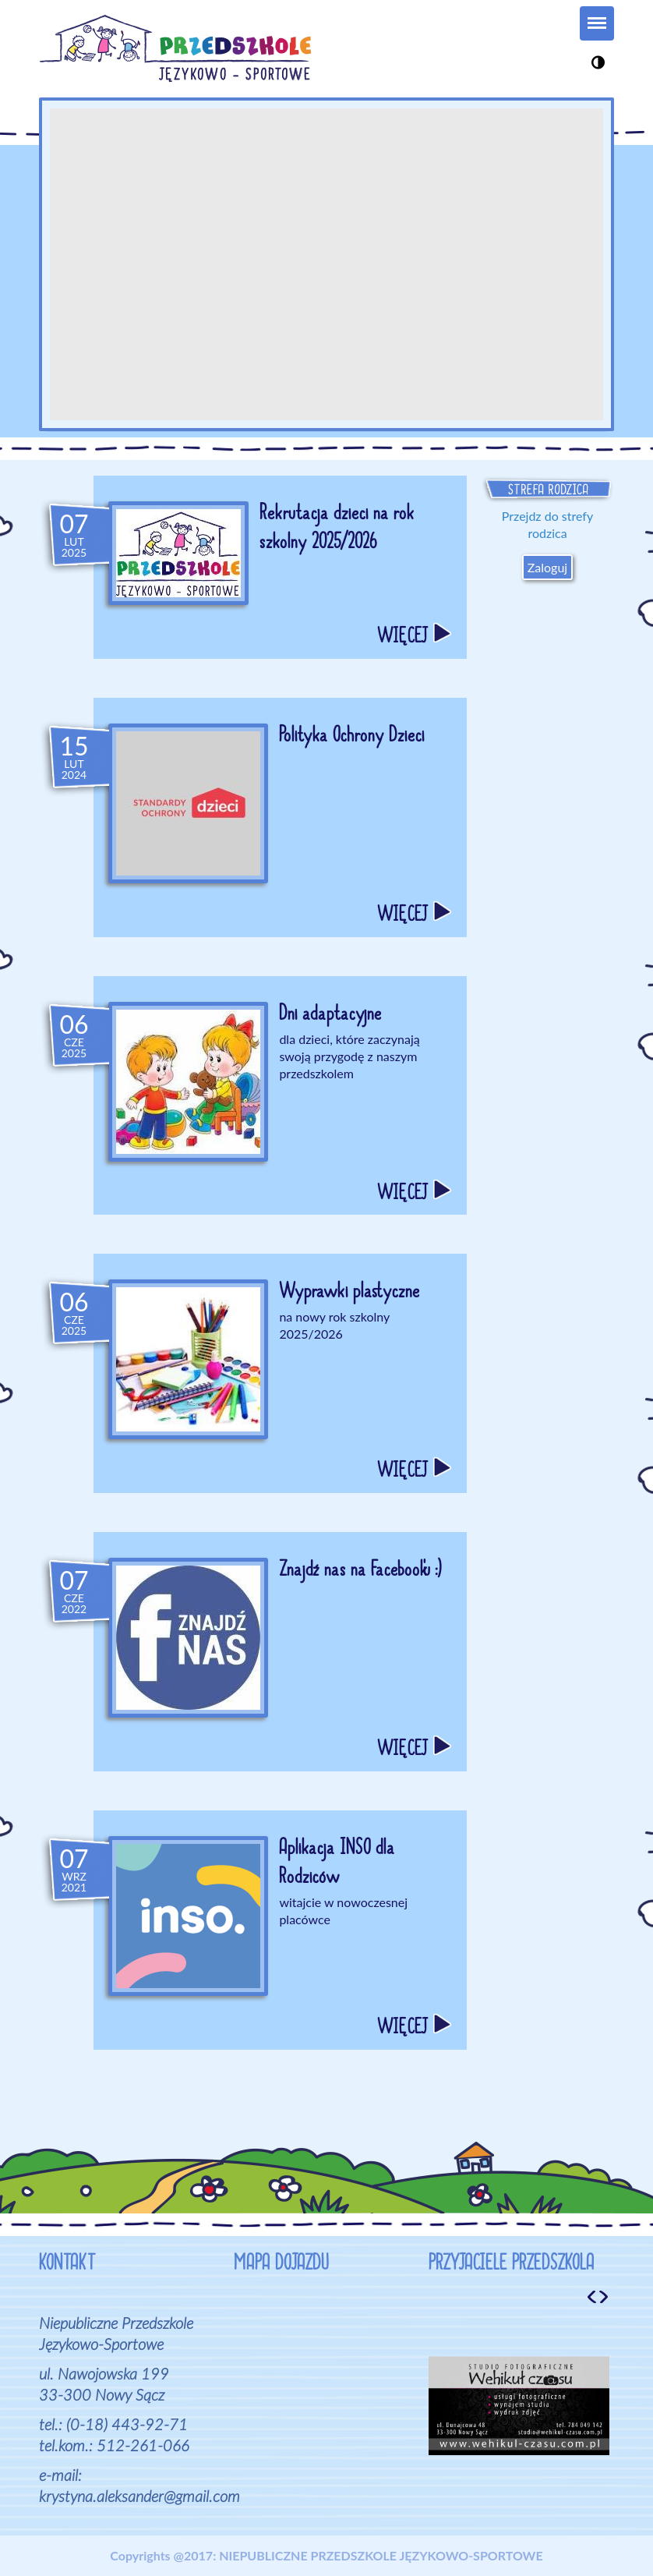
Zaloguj (547, 567)
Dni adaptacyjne (330, 1016)
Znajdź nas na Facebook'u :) (360, 1571)
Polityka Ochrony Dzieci (351, 737)
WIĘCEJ (414, 638)
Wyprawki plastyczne (349, 1293)
